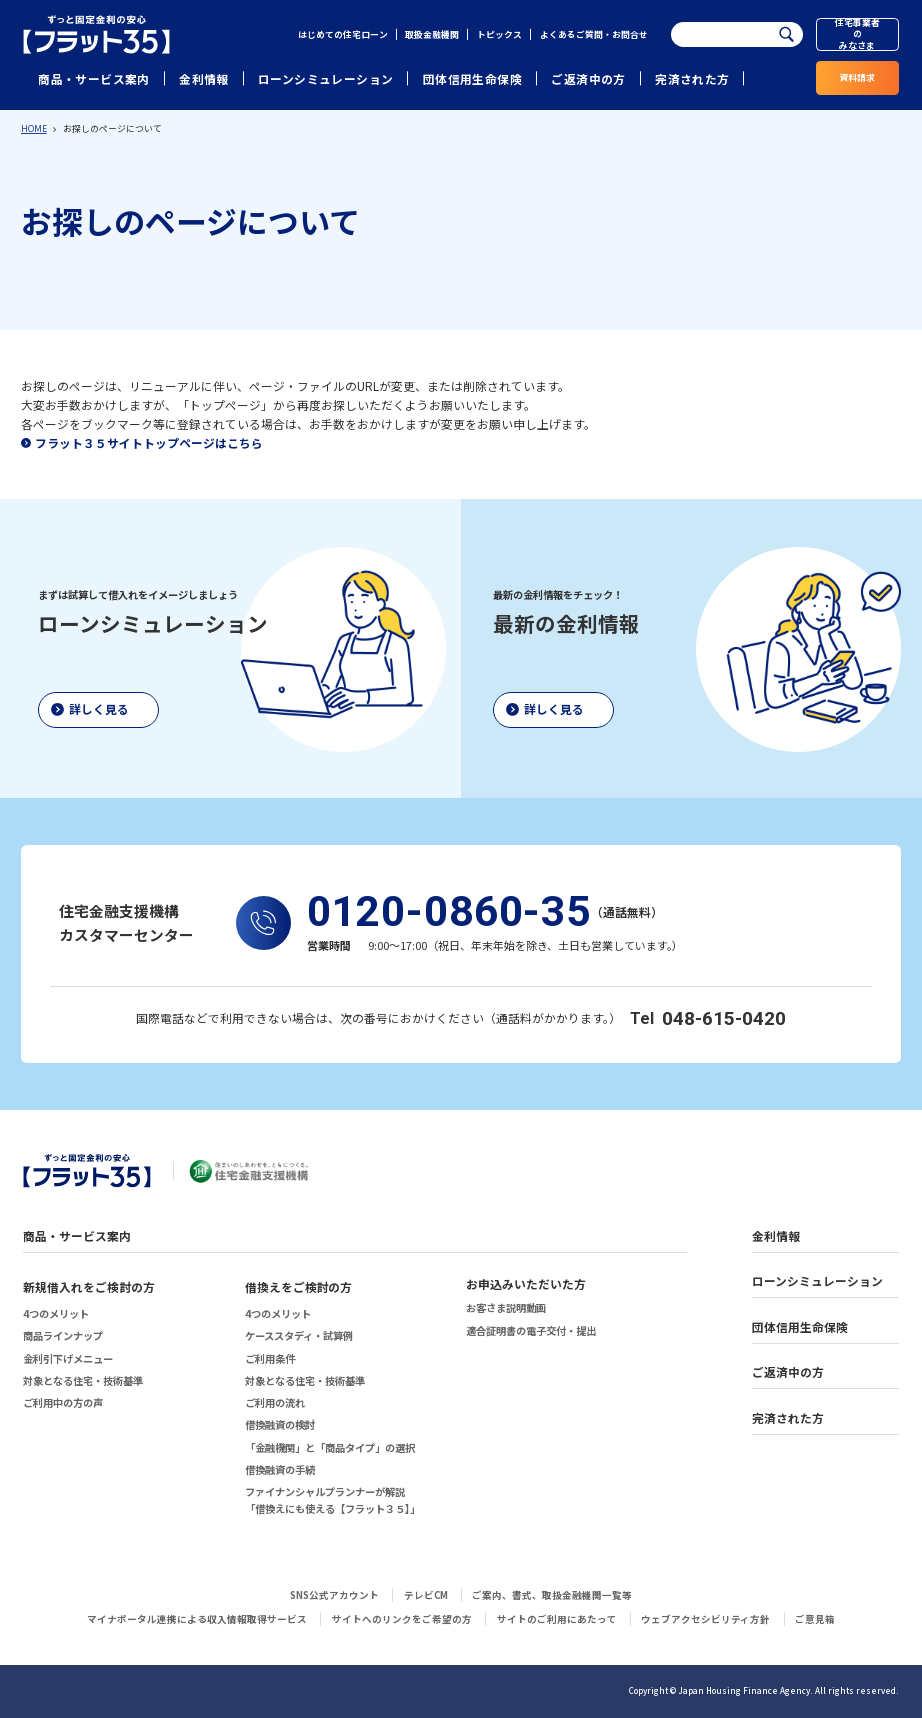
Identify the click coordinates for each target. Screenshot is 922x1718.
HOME (34, 128)
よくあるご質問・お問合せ (594, 34)
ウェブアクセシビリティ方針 (705, 1619)
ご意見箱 (815, 1619)
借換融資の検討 (280, 1424)
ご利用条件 (270, 1358)
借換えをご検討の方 (299, 1286)
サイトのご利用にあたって (557, 1619)
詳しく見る (99, 708)
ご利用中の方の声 (63, 1402)
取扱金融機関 (432, 34)
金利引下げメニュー (68, 1358)
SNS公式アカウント (334, 1595)
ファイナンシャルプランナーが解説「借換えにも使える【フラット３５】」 (332, 1499)
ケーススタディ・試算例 (299, 1335)
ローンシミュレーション (325, 78)
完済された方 (692, 78)
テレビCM (426, 1595)
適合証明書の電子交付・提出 (531, 1330)
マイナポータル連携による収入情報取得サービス (197, 1619)
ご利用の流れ (275, 1402)
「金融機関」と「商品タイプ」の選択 (330, 1447)
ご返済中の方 (588, 78)
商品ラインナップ (63, 1335)
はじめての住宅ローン (343, 34)
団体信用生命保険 (472, 78)
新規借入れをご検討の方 (89, 1286)
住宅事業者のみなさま (857, 35)
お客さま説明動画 (506, 1307)
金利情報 (204, 78)
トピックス (499, 34)
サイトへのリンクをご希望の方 (402, 1619)
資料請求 (857, 77)
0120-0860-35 (449, 912)
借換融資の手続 (280, 1469)
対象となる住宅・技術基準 (83, 1380)
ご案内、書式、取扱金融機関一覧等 (552, 1595)
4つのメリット (56, 1313)
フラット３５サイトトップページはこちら (149, 442)
